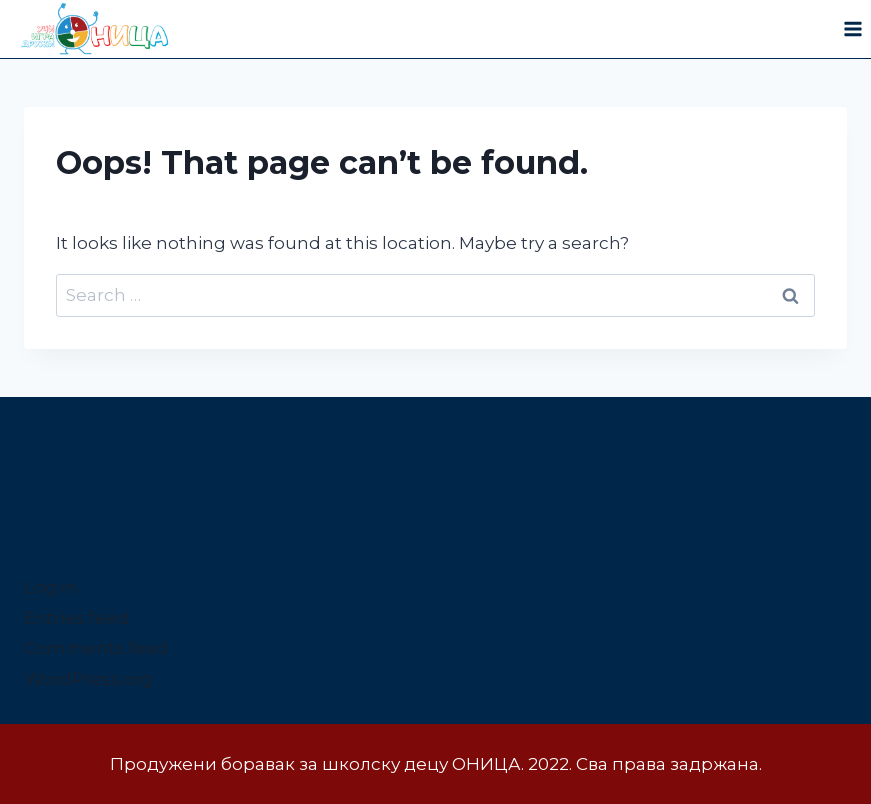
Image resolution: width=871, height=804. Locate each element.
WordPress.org (88, 679)
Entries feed (76, 618)
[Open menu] (852, 29)
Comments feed (96, 648)
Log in (50, 587)
